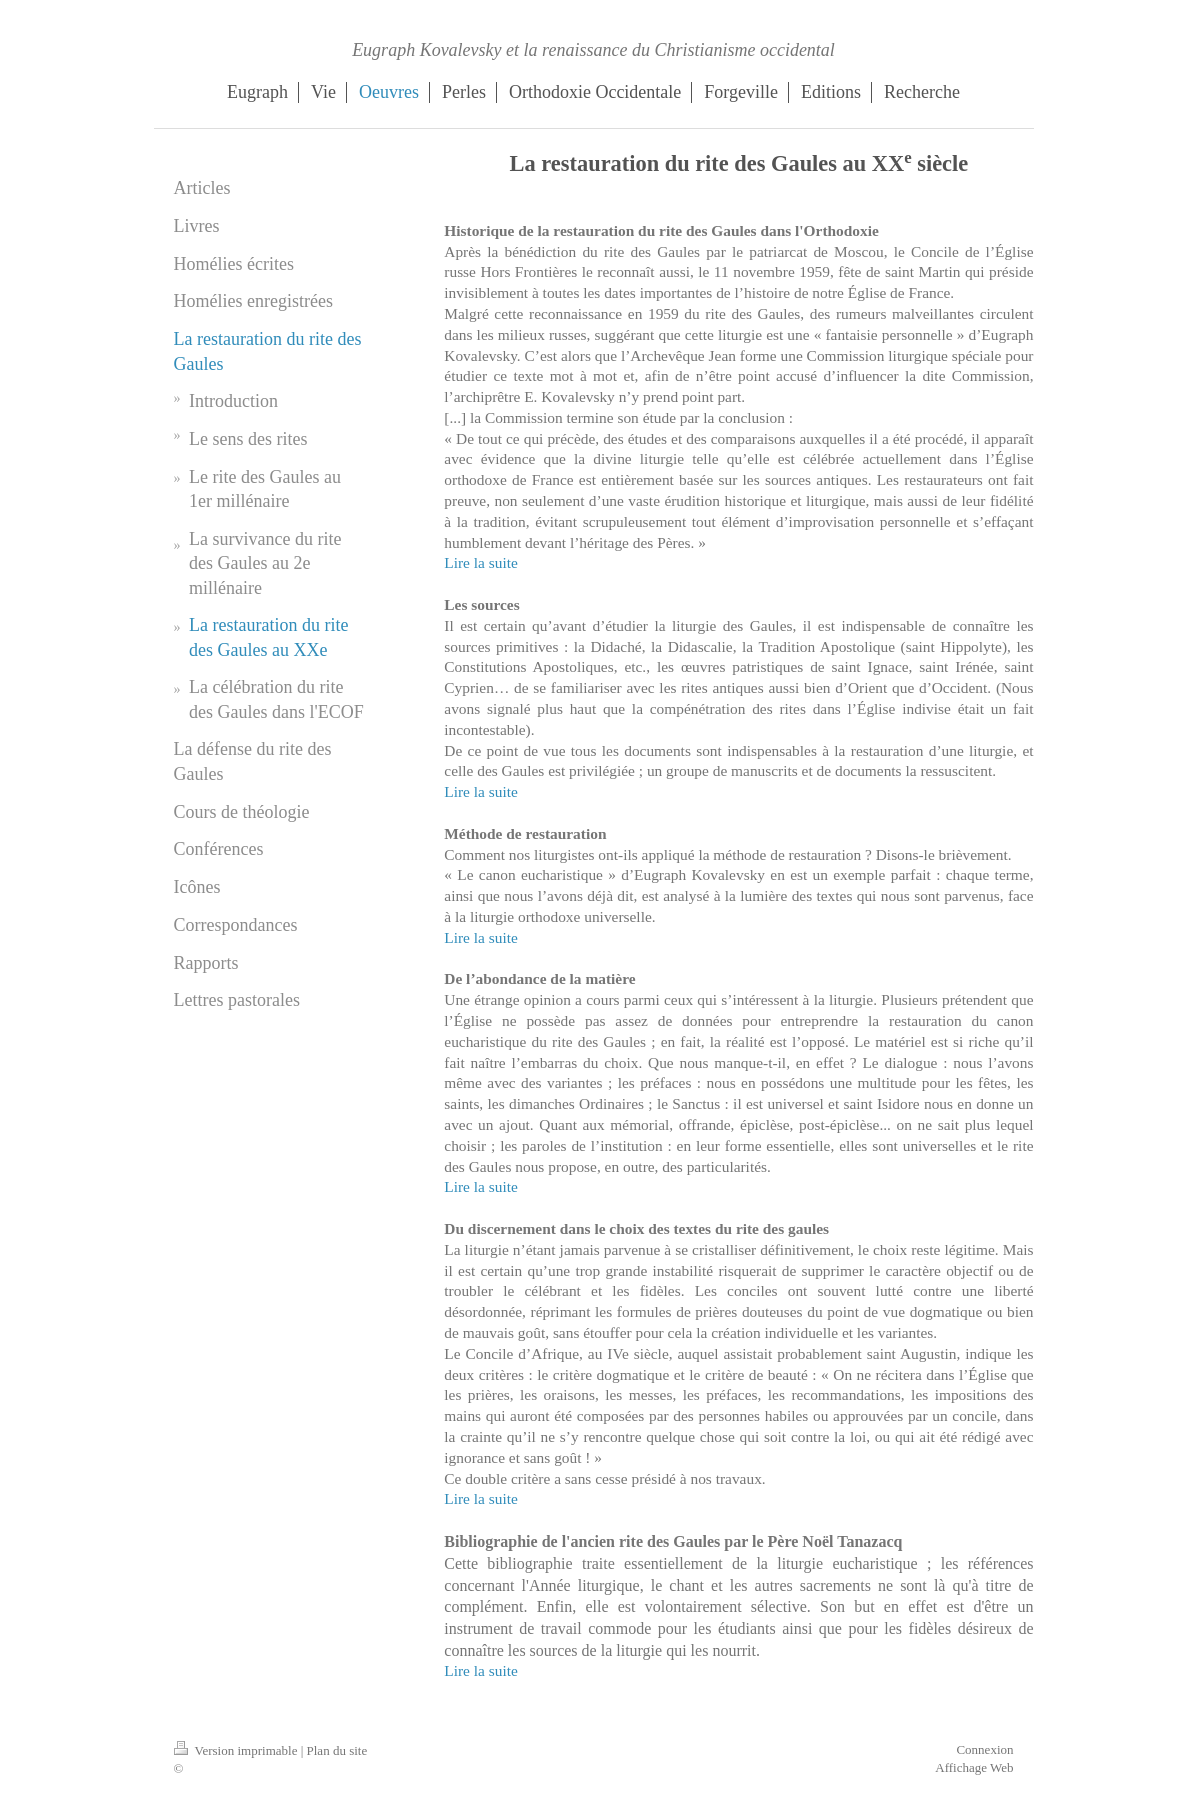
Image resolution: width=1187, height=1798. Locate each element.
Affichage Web (974, 1767)
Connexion (984, 1749)
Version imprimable (237, 1750)
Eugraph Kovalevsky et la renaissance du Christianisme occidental (593, 50)
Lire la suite (481, 562)
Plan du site (337, 1750)
